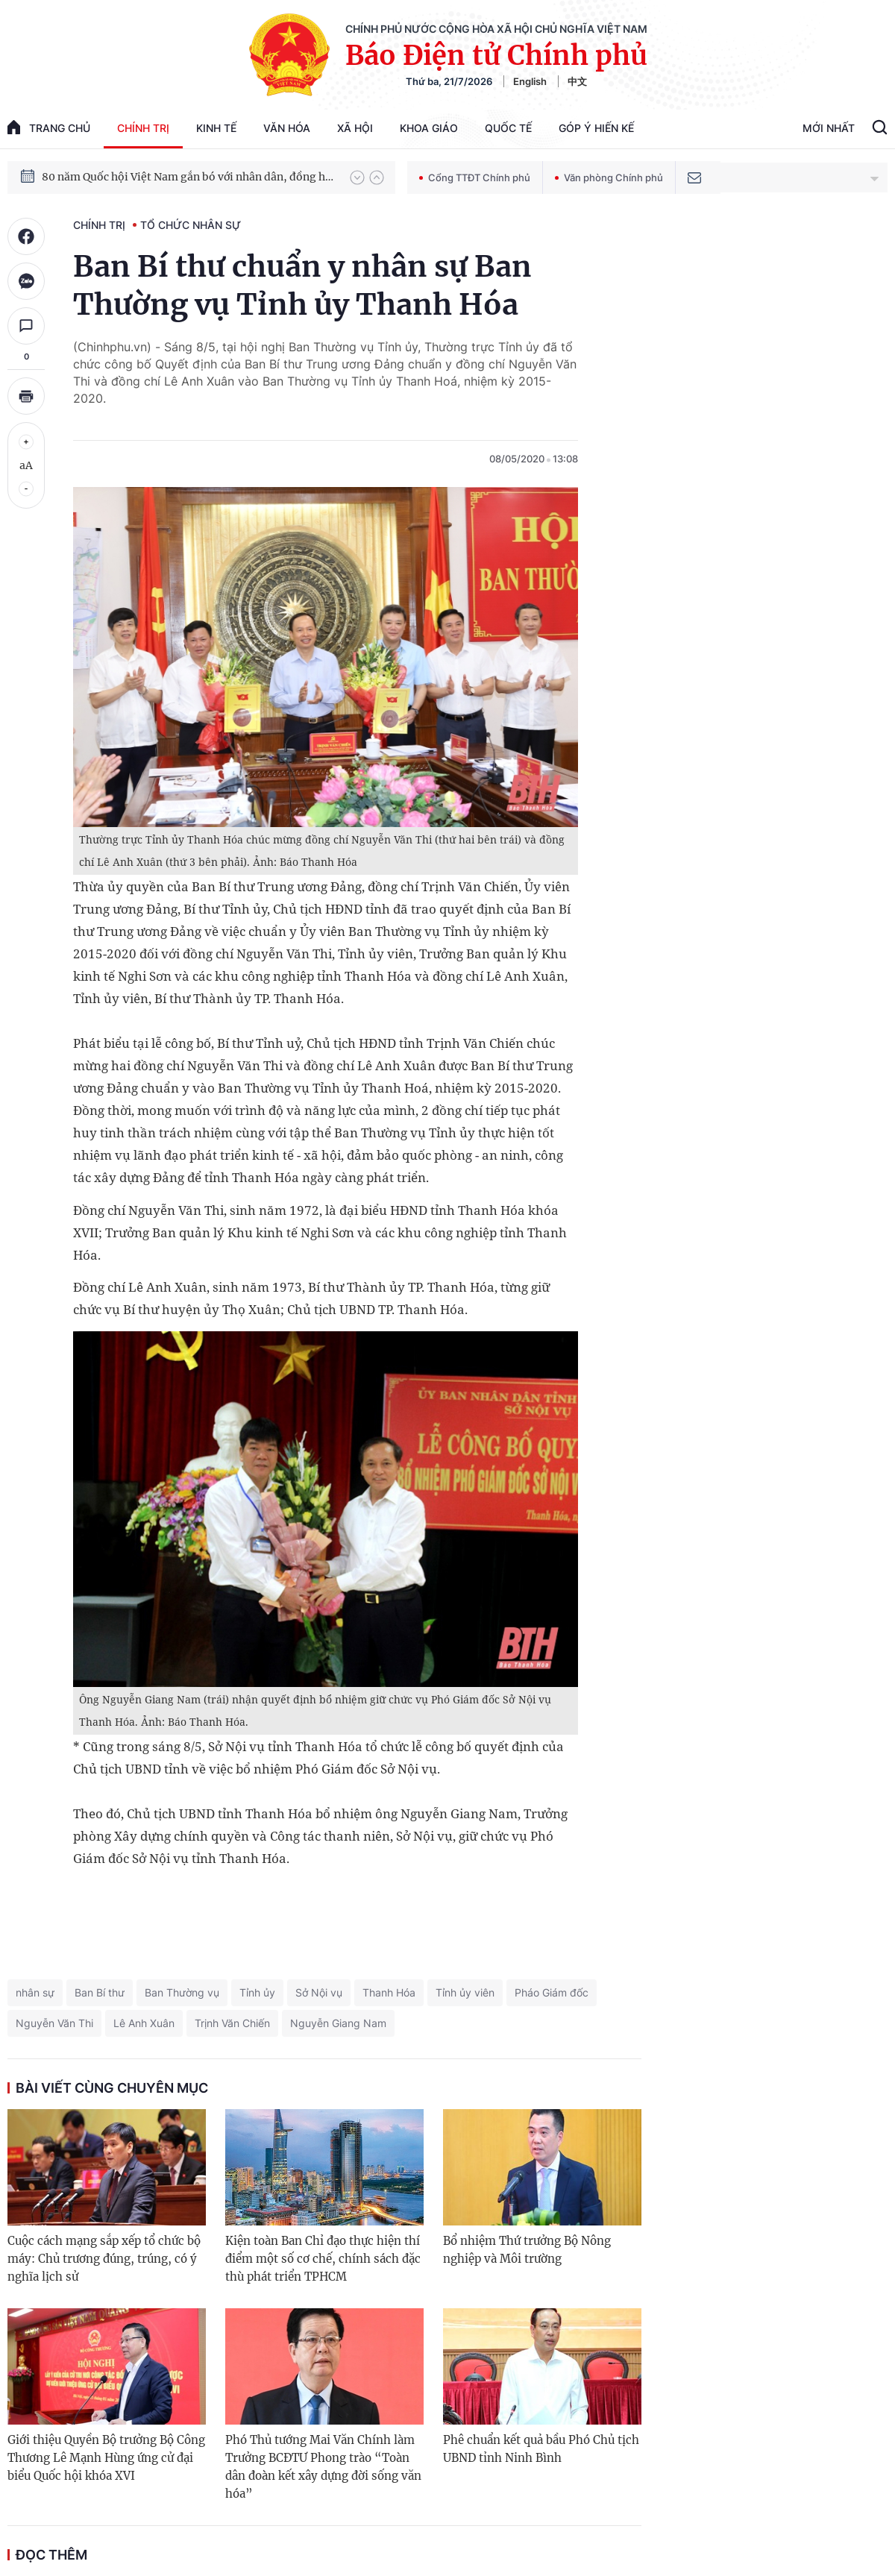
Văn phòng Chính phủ (609, 177)
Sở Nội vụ (318, 1992)
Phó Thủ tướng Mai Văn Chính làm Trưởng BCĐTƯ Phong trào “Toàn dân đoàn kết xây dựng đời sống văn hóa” (323, 2467)
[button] (357, 177)
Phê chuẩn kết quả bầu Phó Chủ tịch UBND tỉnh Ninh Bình (541, 2449)
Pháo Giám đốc (551, 1992)
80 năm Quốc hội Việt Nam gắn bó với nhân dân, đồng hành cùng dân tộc (189, 176)
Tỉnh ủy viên (465, 1992)
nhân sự (35, 1992)
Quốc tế (508, 128)
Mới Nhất (829, 128)
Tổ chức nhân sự (190, 225)
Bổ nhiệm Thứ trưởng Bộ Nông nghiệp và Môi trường (527, 2250)
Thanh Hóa (388, 1992)
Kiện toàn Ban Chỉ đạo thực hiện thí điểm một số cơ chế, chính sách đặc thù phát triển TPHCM (323, 2259)
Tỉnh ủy (257, 1992)
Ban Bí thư (100, 1992)
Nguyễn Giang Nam (338, 2023)
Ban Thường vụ (182, 1992)
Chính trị (143, 128)
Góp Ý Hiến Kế (596, 128)
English (530, 81)
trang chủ (48, 127)
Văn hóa (286, 128)
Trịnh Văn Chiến (232, 2023)
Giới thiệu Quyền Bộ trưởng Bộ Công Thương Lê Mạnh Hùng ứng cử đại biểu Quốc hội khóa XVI (106, 2458)
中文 (577, 81)
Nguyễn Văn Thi (54, 2023)
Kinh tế (216, 128)
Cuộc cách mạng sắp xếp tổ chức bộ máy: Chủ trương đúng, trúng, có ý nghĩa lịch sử (104, 2259)
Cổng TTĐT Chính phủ (474, 177)
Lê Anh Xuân (144, 2023)
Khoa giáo (429, 128)
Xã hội (355, 128)
